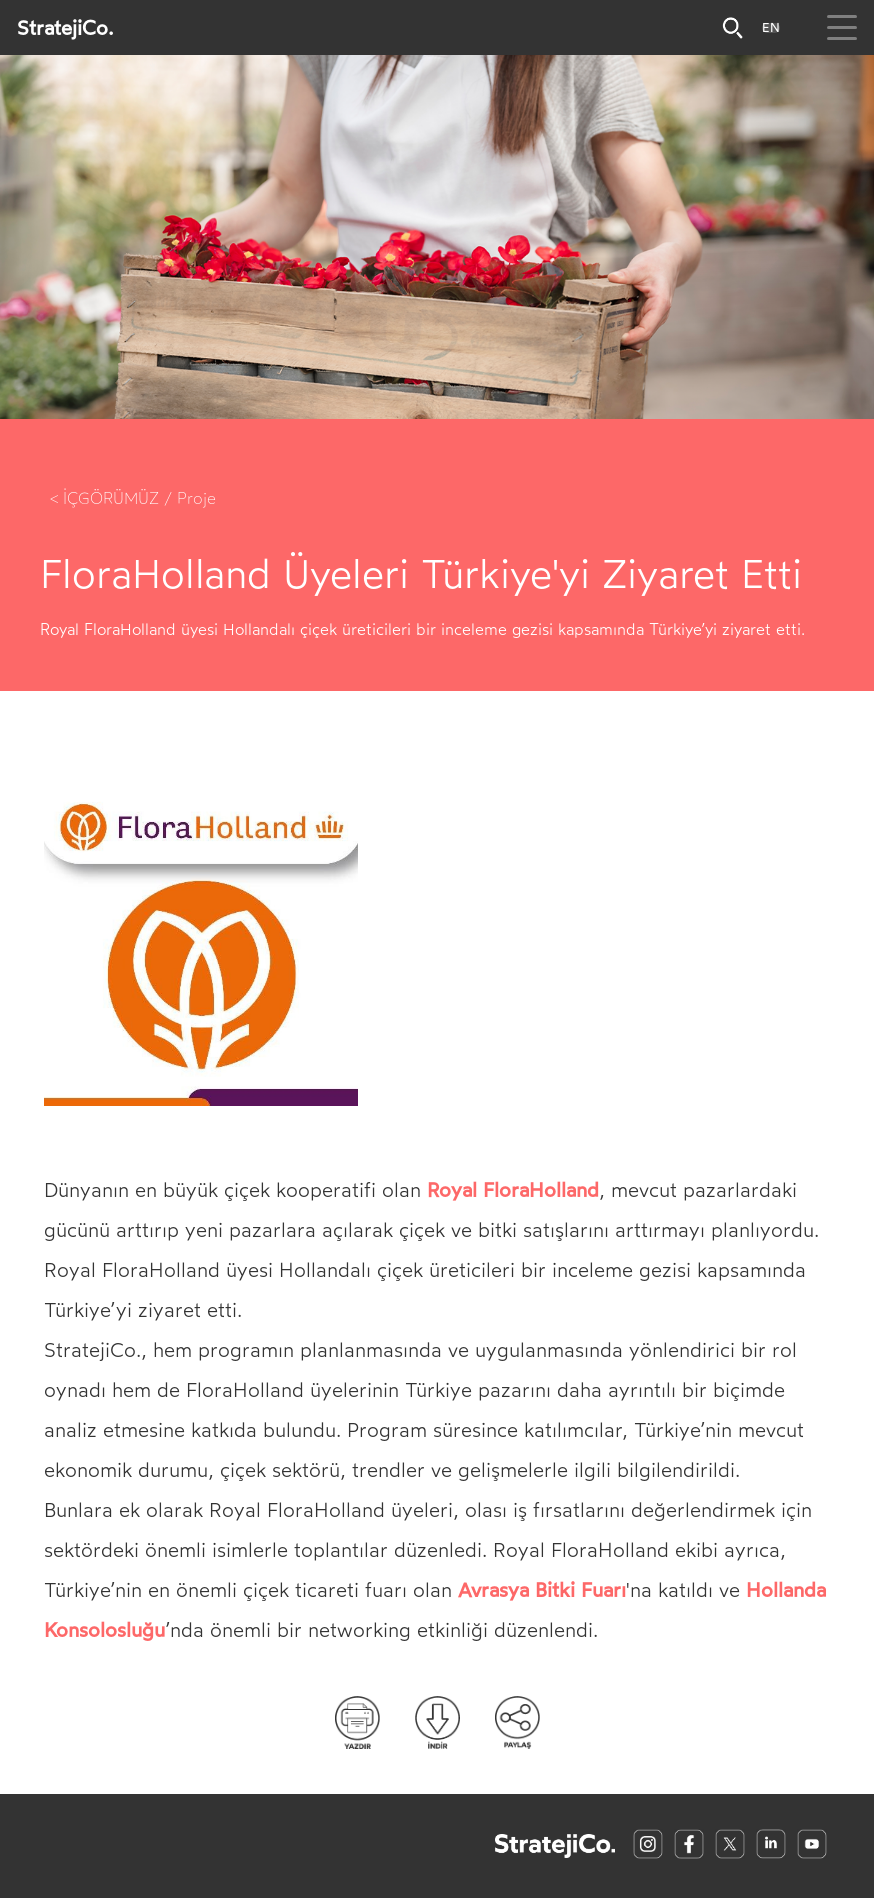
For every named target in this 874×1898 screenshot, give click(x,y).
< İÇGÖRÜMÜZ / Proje (133, 498)
